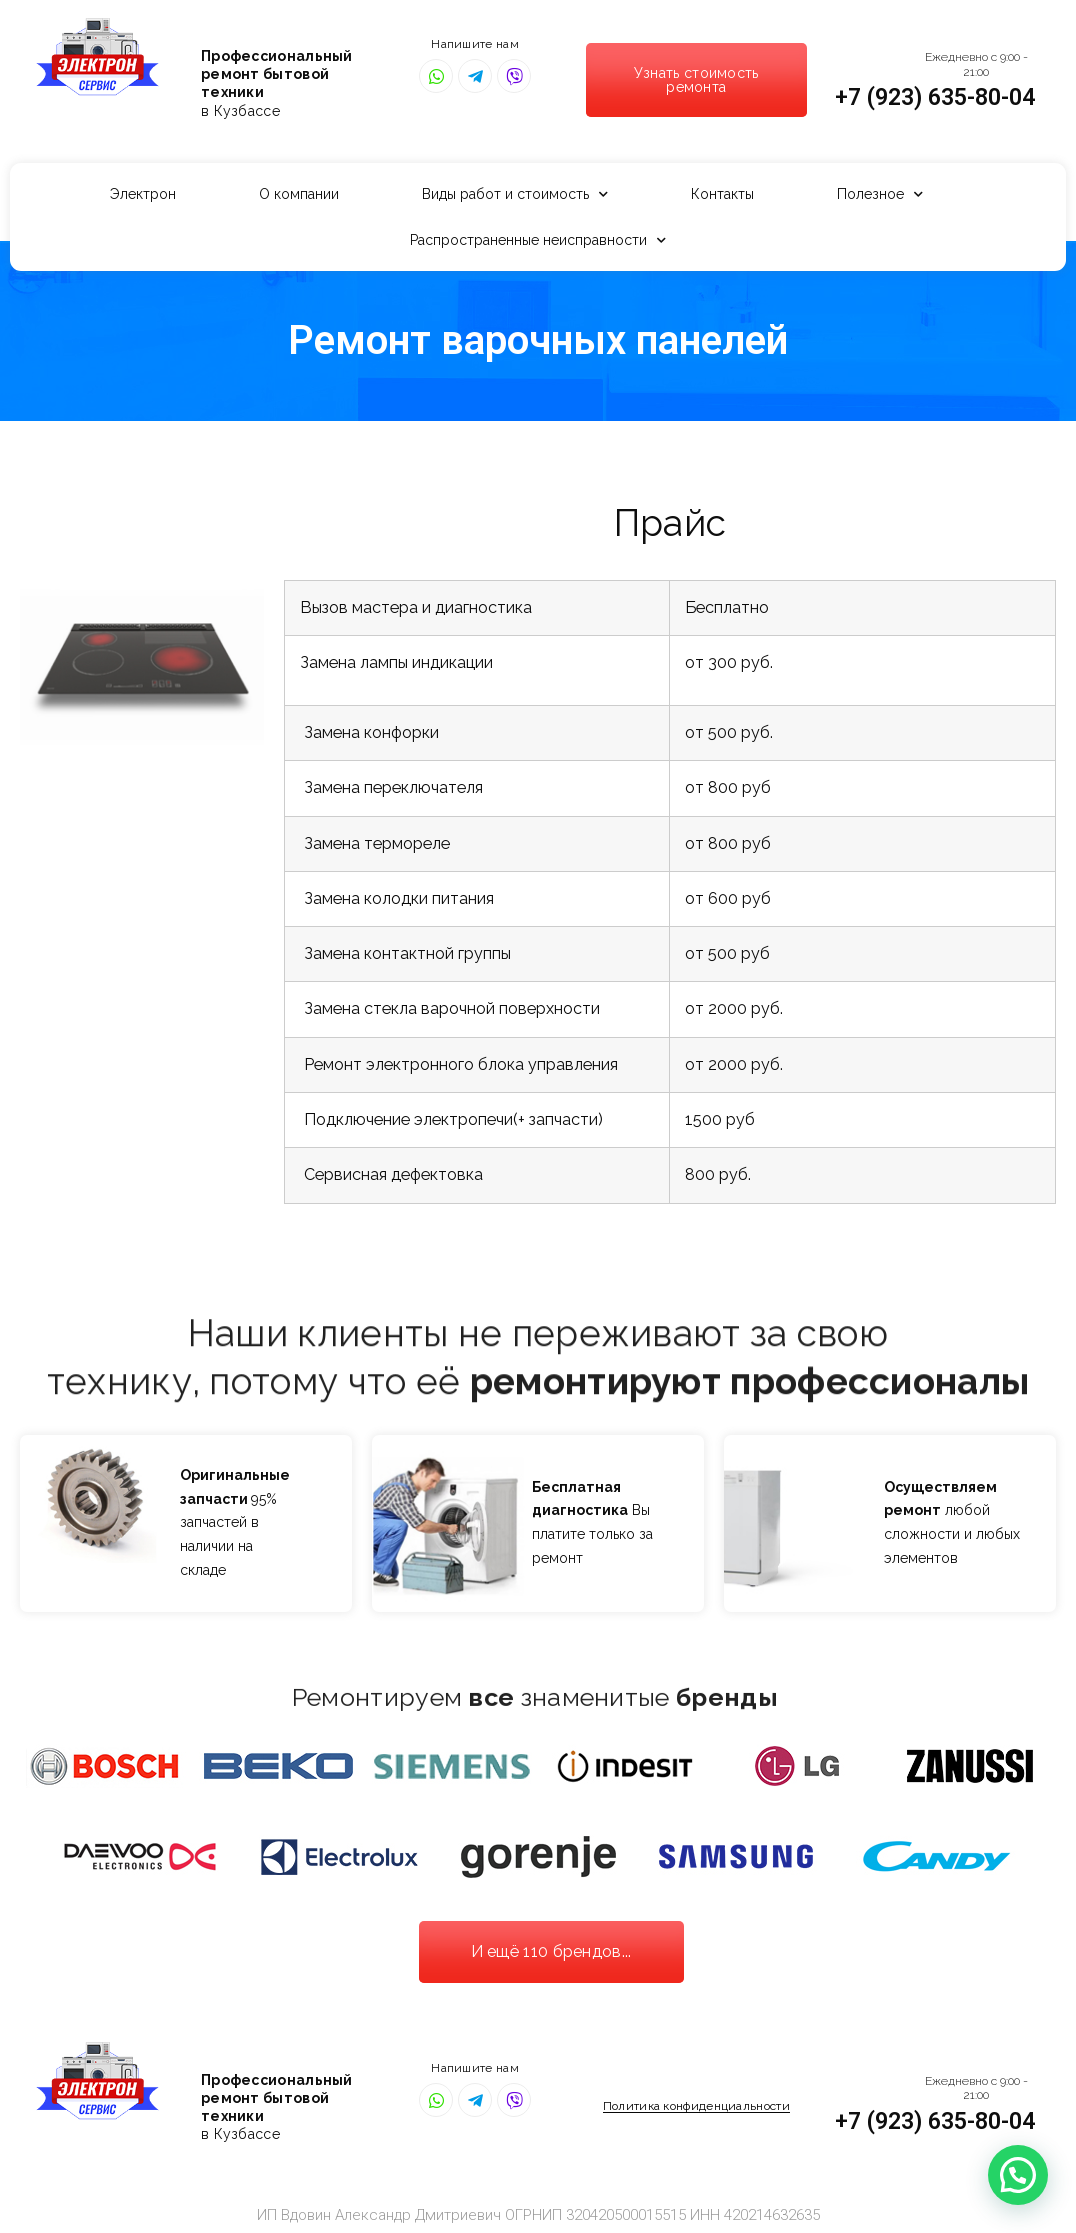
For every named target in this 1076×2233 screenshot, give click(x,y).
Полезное (880, 194)
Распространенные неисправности (538, 240)
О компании (299, 194)
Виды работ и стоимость (515, 194)
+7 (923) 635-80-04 (935, 97)
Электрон (143, 194)
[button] (696, 80)
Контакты (722, 194)
